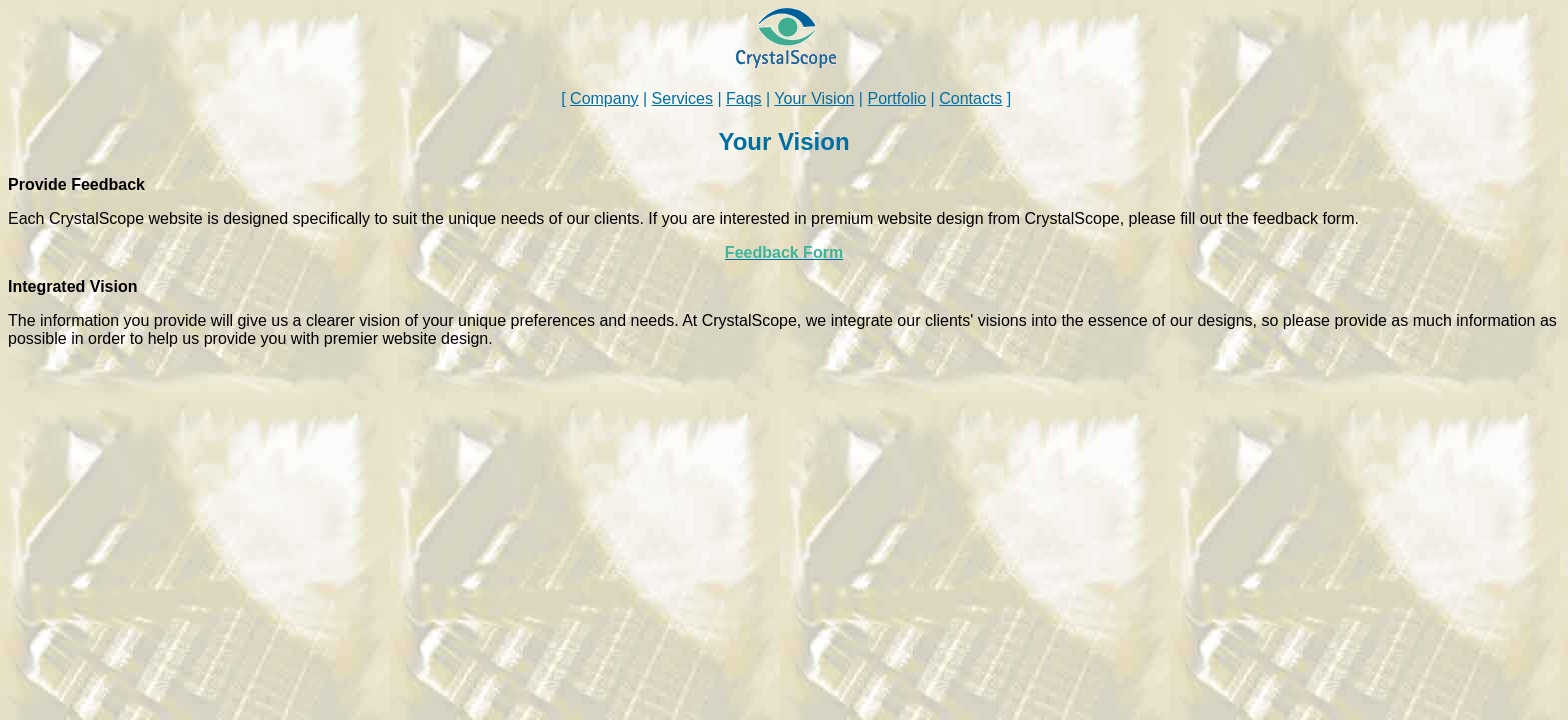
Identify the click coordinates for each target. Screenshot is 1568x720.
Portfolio (896, 98)
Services (682, 98)
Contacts (970, 98)
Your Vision (814, 98)
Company (604, 98)
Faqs (744, 98)
